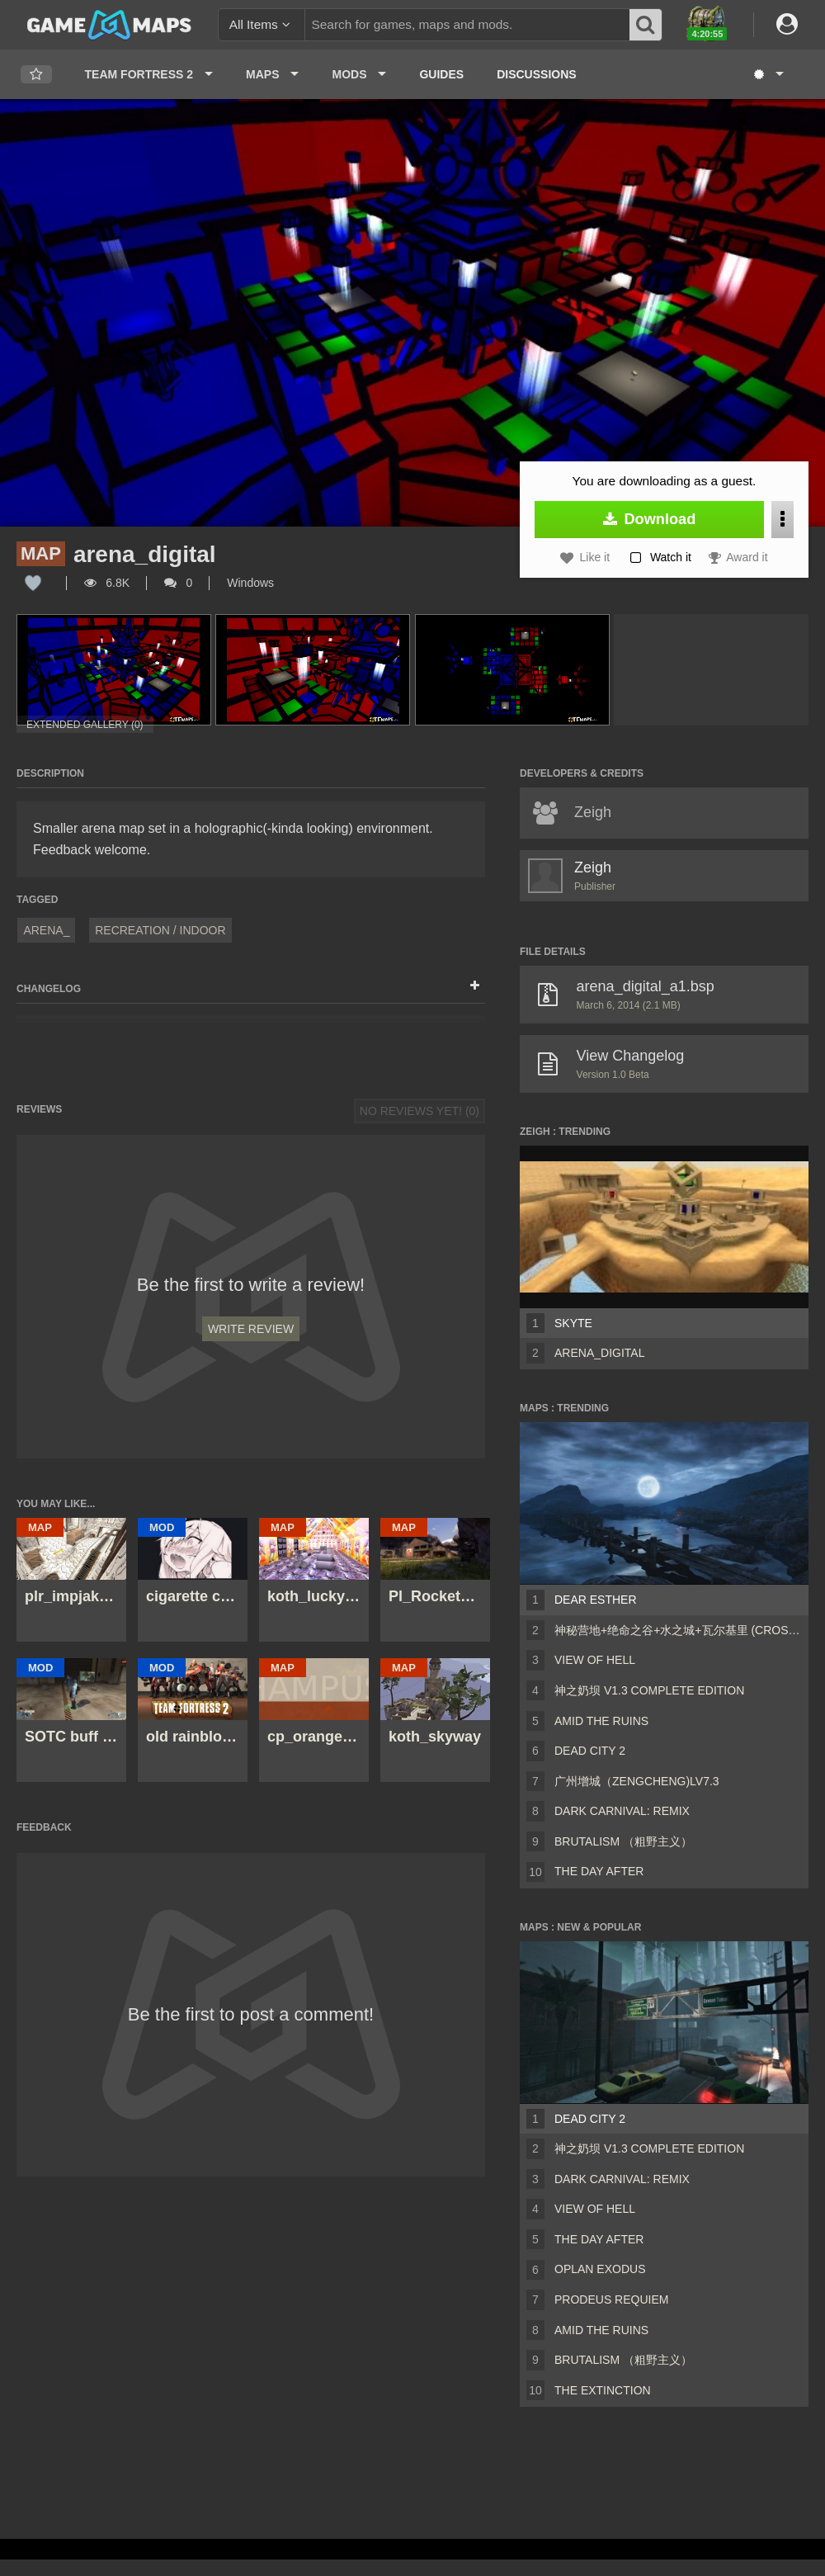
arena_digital (599, 1352)
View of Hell (594, 1659)
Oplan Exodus (599, 2269)
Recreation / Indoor (160, 930)
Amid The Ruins (601, 1721)
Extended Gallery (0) (85, 724)
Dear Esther (595, 1599)
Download (649, 519)
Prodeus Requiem (611, 2299)
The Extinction (602, 2390)
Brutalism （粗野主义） (623, 1841)
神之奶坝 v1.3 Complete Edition (649, 1690)
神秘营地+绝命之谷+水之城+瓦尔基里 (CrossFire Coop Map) (678, 1630)
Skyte (573, 1323)
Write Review (251, 1328)
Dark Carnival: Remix (622, 1810)
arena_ (46, 930)
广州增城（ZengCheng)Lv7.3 (636, 1781)
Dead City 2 (589, 1750)
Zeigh (592, 867)
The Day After (599, 1871)
